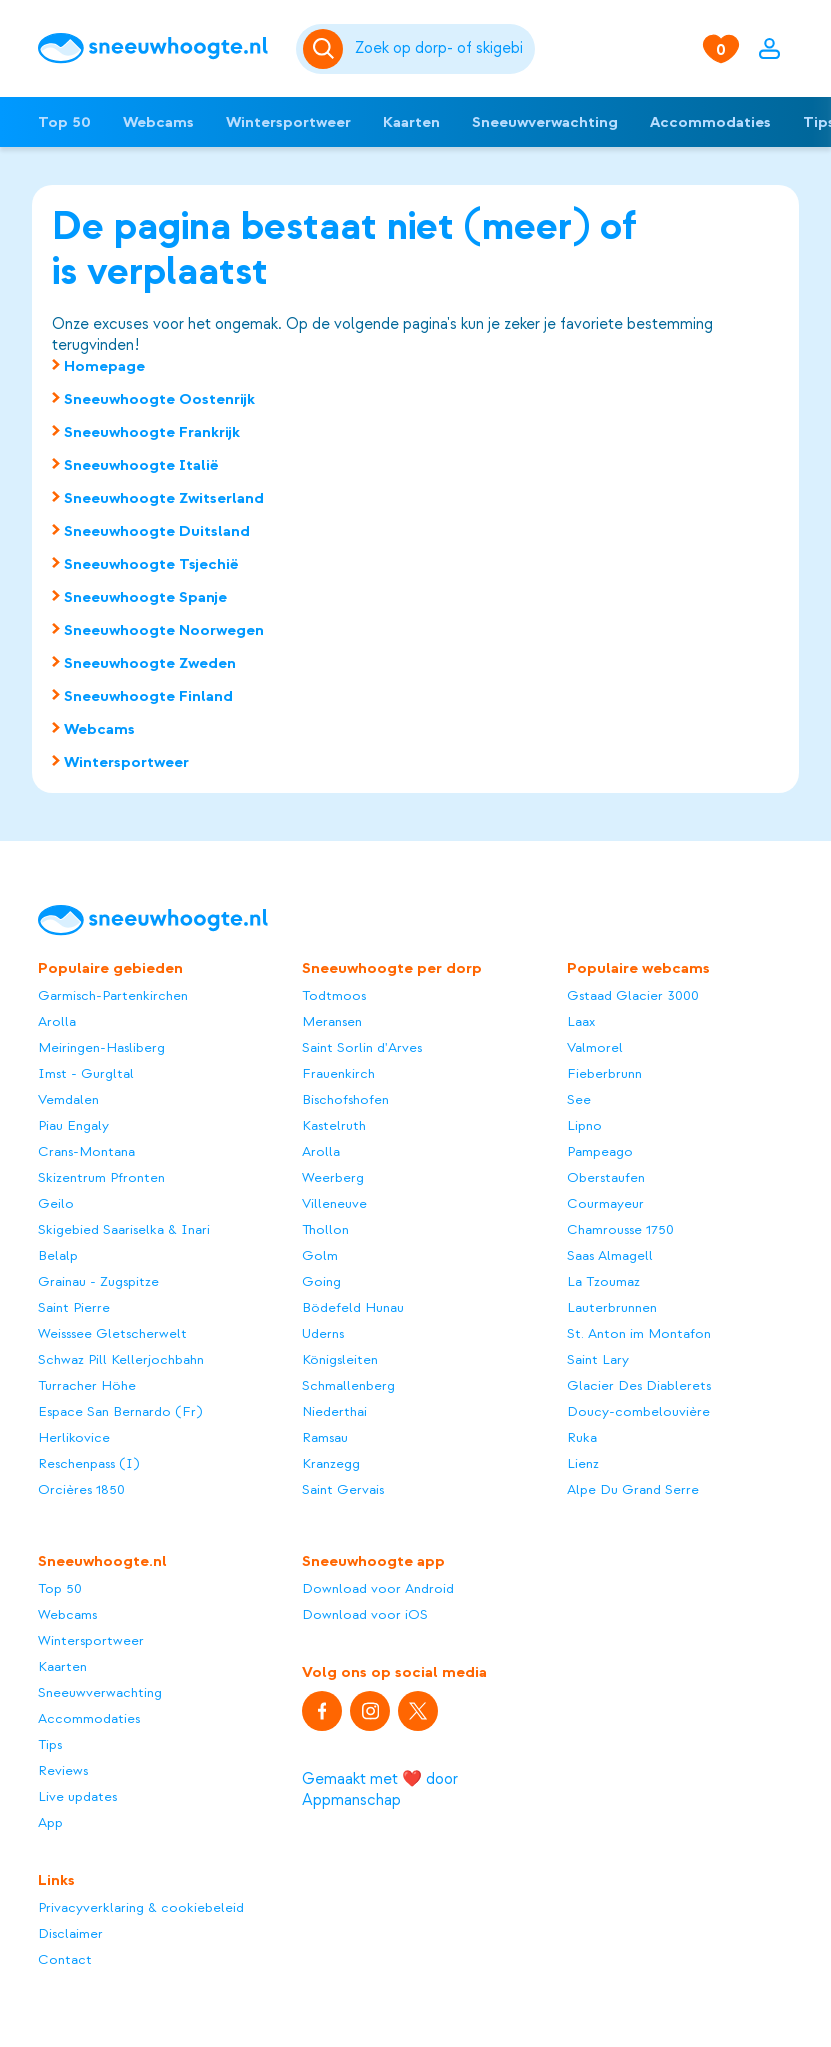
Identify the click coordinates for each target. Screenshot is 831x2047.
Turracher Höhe (87, 1385)
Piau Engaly (73, 1125)
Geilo (56, 1203)
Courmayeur (605, 1203)
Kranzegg (331, 1463)
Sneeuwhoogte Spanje (145, 597)
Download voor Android (378, 1588)
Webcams (158, 122)
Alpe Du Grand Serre (633, 1489)
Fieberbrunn (604, 1073)
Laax (581, 1021)
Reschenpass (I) (88, 1463)
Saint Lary (598, 1359)
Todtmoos (334, 995)
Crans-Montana (86, 1151)
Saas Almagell (610, 1255)
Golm (320, 1255)
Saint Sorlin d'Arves (362, 1047)
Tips (50, 1744)
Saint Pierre (74, 1307)
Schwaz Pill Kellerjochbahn (121, 1359)
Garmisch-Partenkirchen (113, 995)
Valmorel (595, 1047)
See (579, 1099)
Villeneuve (334, 1203)
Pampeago (600, 1151)
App (50, 1822)
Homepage (104, 366)
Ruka (582, 1437)
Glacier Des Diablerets (639, 1385)
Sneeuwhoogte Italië (141, 465)
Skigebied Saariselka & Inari (124, 1229)
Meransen (332, 1021)
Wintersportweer (288, 122)
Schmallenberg (348, 1385)
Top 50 (64, 122)
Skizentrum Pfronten (101, 1177)
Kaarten (411, 122)
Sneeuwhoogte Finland (148, 696)
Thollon (325, 1229)
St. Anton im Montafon (639, 1333)
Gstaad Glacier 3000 (633, 995)
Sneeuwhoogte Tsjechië (151, 564)
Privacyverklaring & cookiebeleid (141, 1907)
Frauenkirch (338, 1073)
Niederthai (334, 1411)
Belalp (58, 1255)
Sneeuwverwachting (545, 122)
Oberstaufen (606, 1177)
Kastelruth (334, 1125)
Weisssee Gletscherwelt (112, 1333)
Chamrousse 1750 (620, 1229)
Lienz (583, 1463)
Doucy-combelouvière (638, 1411)
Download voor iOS (365, 1614)
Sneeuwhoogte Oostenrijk (159, 399)
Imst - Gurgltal (86, 1073)
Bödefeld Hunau (353, 1307)
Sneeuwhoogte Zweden (150, 663)
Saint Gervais (343, 1489)
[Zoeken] (441, 49)
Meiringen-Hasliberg (101, 1047)
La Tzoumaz (603, 1281)
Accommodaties (710, 122)
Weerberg (333, 1177)
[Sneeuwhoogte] (157, 48)
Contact (65, 1959)
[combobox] (441, 49)
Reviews (63, 1770)
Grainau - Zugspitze (98, 1281)
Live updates (77, 1796)
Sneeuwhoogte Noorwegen (164, 630)
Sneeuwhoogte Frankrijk (152, 432)
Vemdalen (68, 1099)
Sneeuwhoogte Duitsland (157, 531)
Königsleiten (340, 1359)
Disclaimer (70, 1933)
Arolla (57, 1021)
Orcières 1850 (81, 1489)
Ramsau (325, 1437)
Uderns (323, 1333)
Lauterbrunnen (612, 1307)
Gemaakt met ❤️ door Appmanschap (380, 1789)
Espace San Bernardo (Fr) (120, 1411)
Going (321, 1281)
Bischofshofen (345, 1099)
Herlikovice (74, 1437)
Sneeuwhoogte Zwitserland (164, 498)
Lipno (584, 1125)
